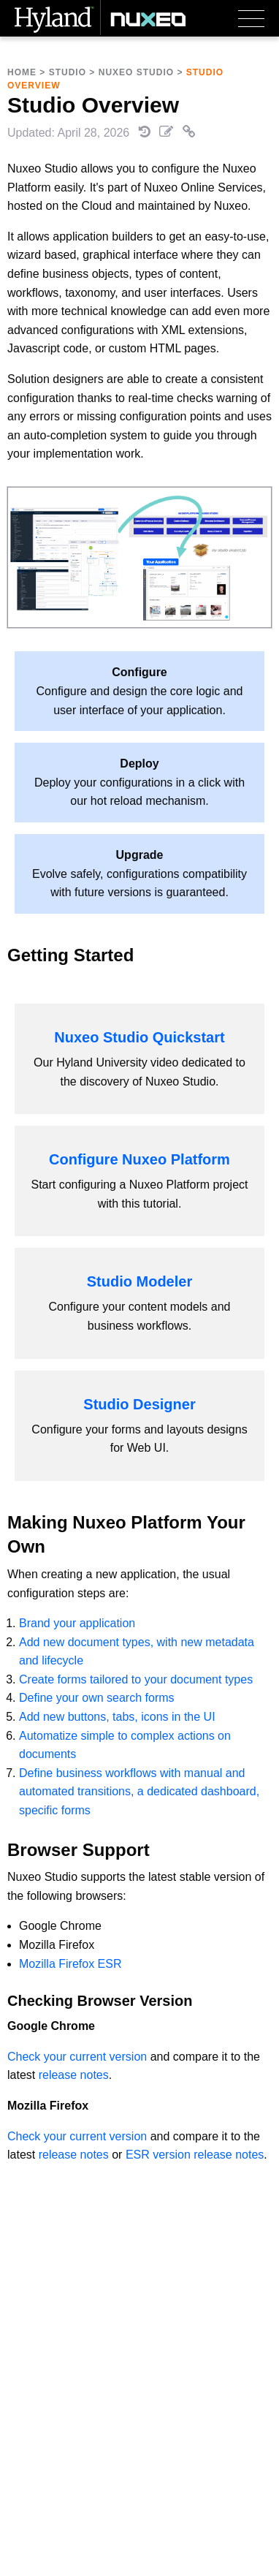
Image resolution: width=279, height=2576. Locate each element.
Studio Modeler (139, 1281)
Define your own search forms (97, 1698)
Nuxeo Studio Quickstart (139, 1037)
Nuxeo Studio (136, 72)
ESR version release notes (195, 2154)
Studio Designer (139, 1404)
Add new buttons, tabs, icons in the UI (117, 1717)
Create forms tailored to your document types (136, 1679)
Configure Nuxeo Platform (139, 1159)
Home (22, 72)
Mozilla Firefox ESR (70, 1964)
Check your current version (77, 2056)
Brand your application (77, 1623)
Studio (67, 72)
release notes (74, 2075)
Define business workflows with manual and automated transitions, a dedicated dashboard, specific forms (139, 1792)
